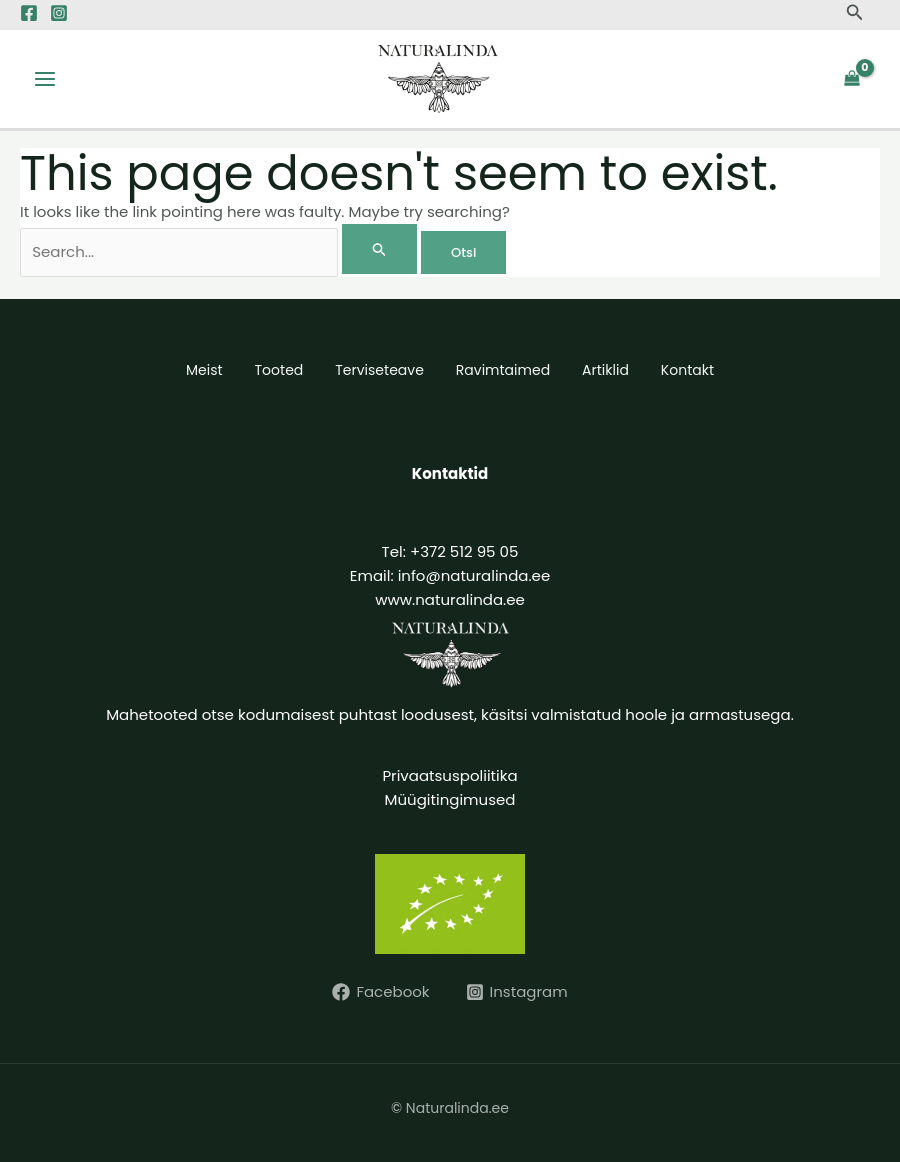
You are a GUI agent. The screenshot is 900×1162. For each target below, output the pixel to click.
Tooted (279, 370)
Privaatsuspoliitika (449, 775)
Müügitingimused (450, 799)
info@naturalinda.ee (474, 575)
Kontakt (687, 370)
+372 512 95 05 (464, 551)
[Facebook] (29, 13)
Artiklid (605, 370)
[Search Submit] (380, 249)
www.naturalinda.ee (450, 599)
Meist (204, 370)
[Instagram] (59, 13)
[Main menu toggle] (45, 79)
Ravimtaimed (503, 370)
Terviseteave (379, 370)
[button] (855, 14)
